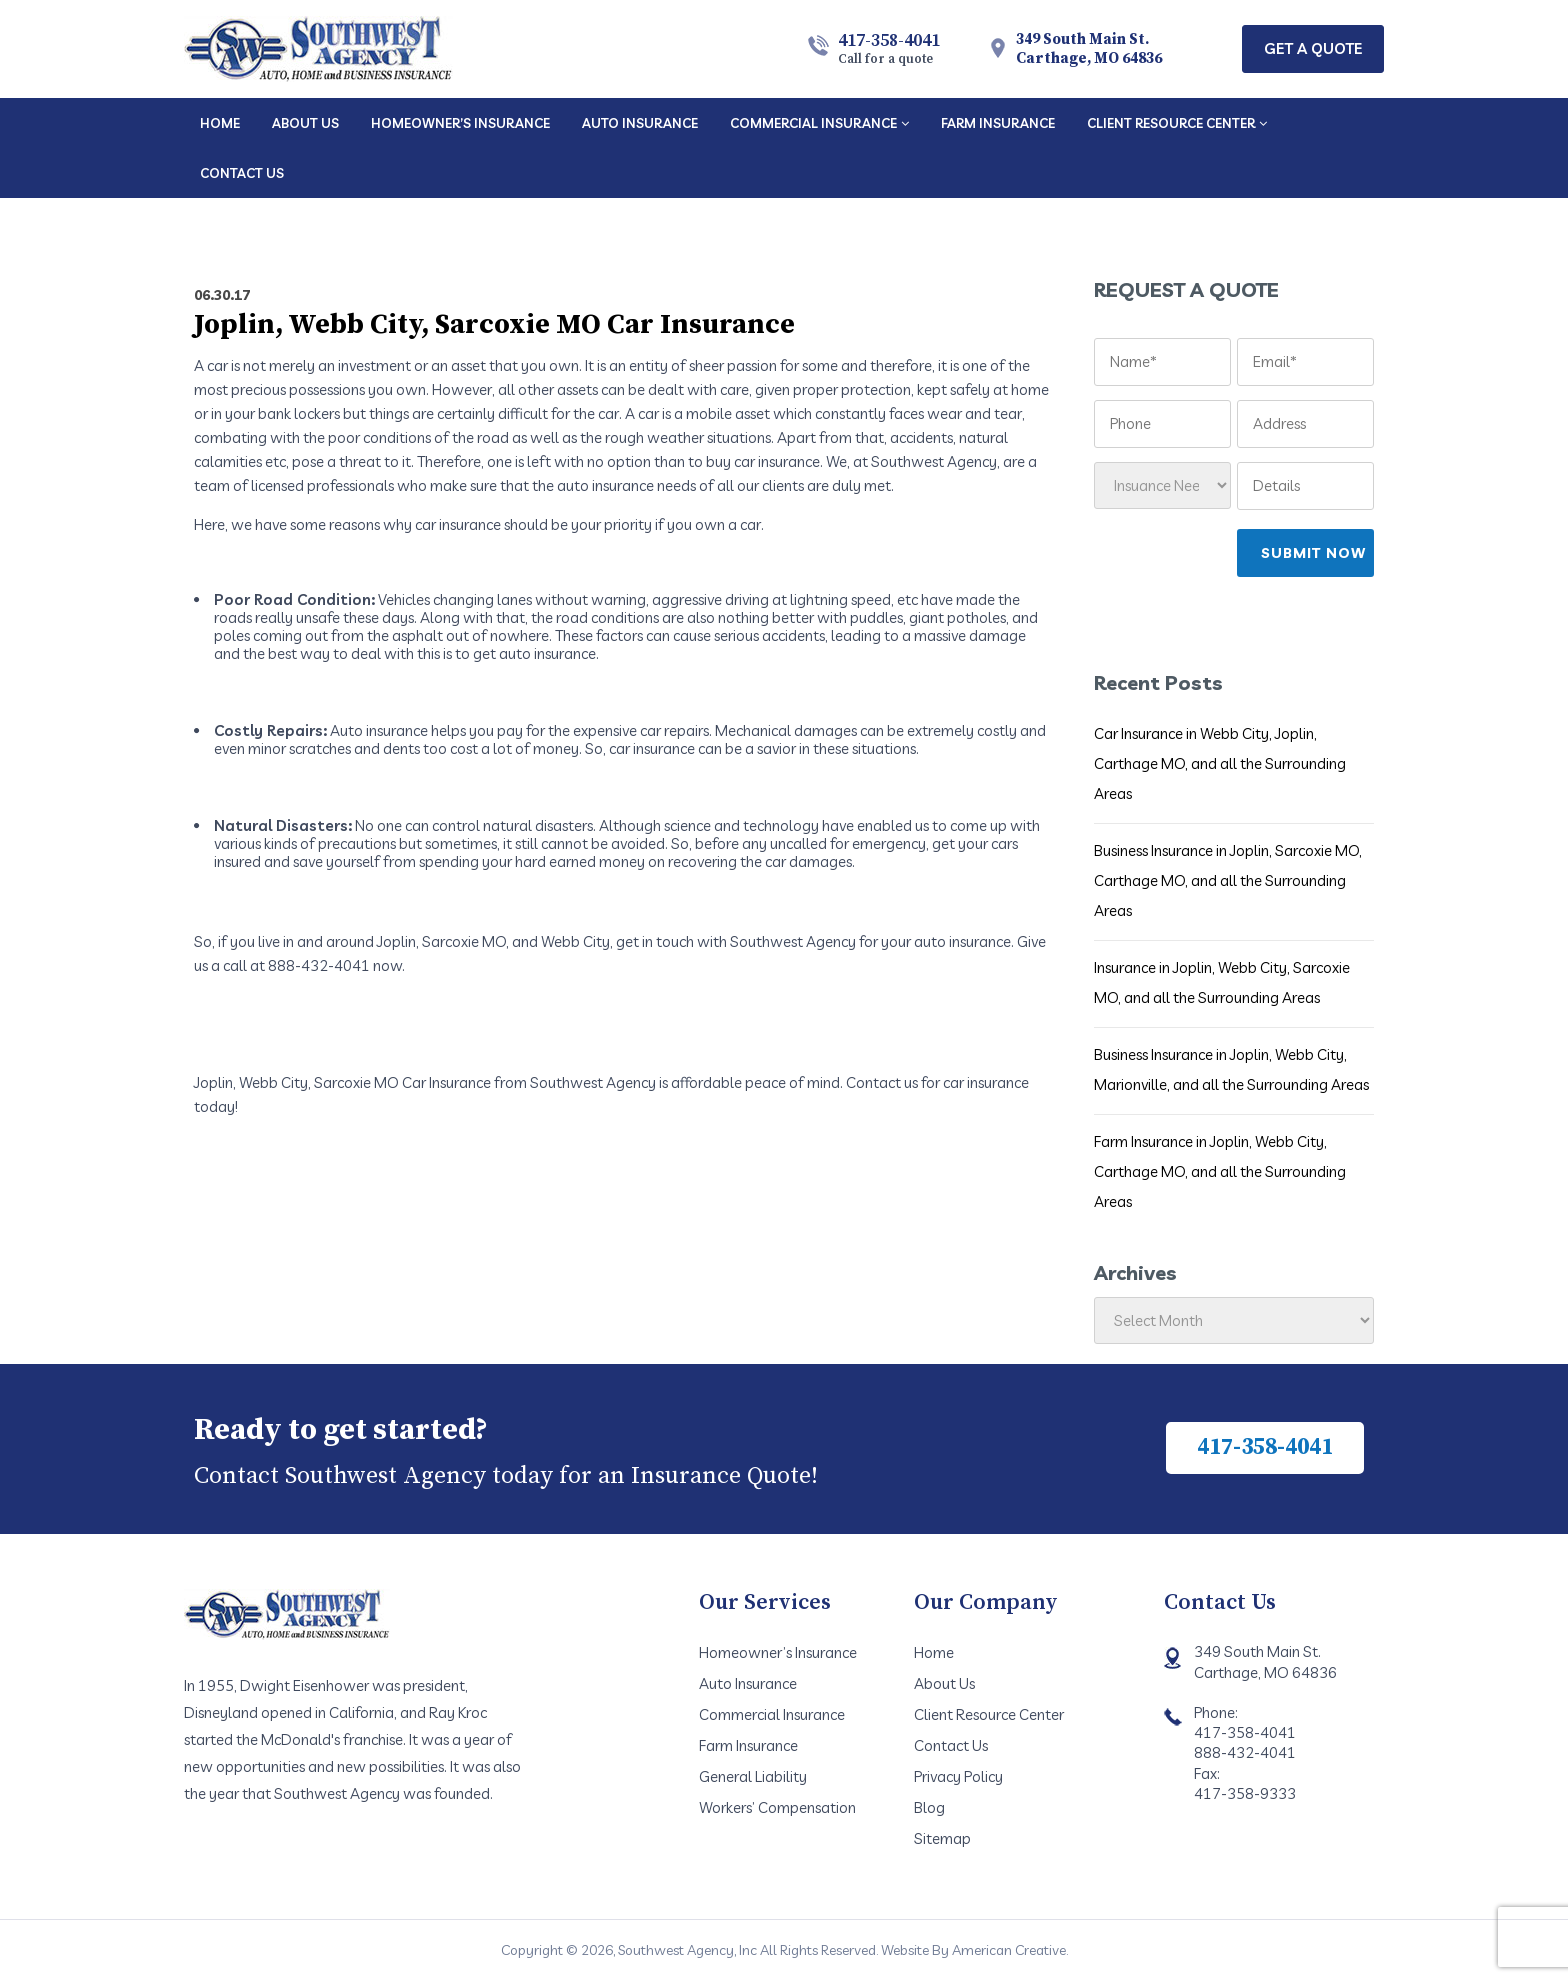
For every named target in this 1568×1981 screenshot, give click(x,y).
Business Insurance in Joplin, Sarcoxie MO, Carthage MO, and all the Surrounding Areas (1228, 880)
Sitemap (942, 1838)
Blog (929, 1807)
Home (934, 1652)
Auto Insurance (748, 1683)
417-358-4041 (889, 48)
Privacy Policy (958, 1776)
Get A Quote (1313, 48)
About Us (944, 1683)
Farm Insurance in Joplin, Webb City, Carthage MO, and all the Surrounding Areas (1220, 1171)
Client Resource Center (989, 1714)
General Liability (753, 1776)
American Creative (1009, 1950)
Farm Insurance (748, 1745)
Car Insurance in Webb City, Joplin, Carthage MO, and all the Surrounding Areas (1220, 763)
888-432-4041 (1245, 1752)
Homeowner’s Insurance (778, 1652)
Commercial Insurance (772, 1714)
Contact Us (951, 1745)
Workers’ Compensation (777, 1807)
